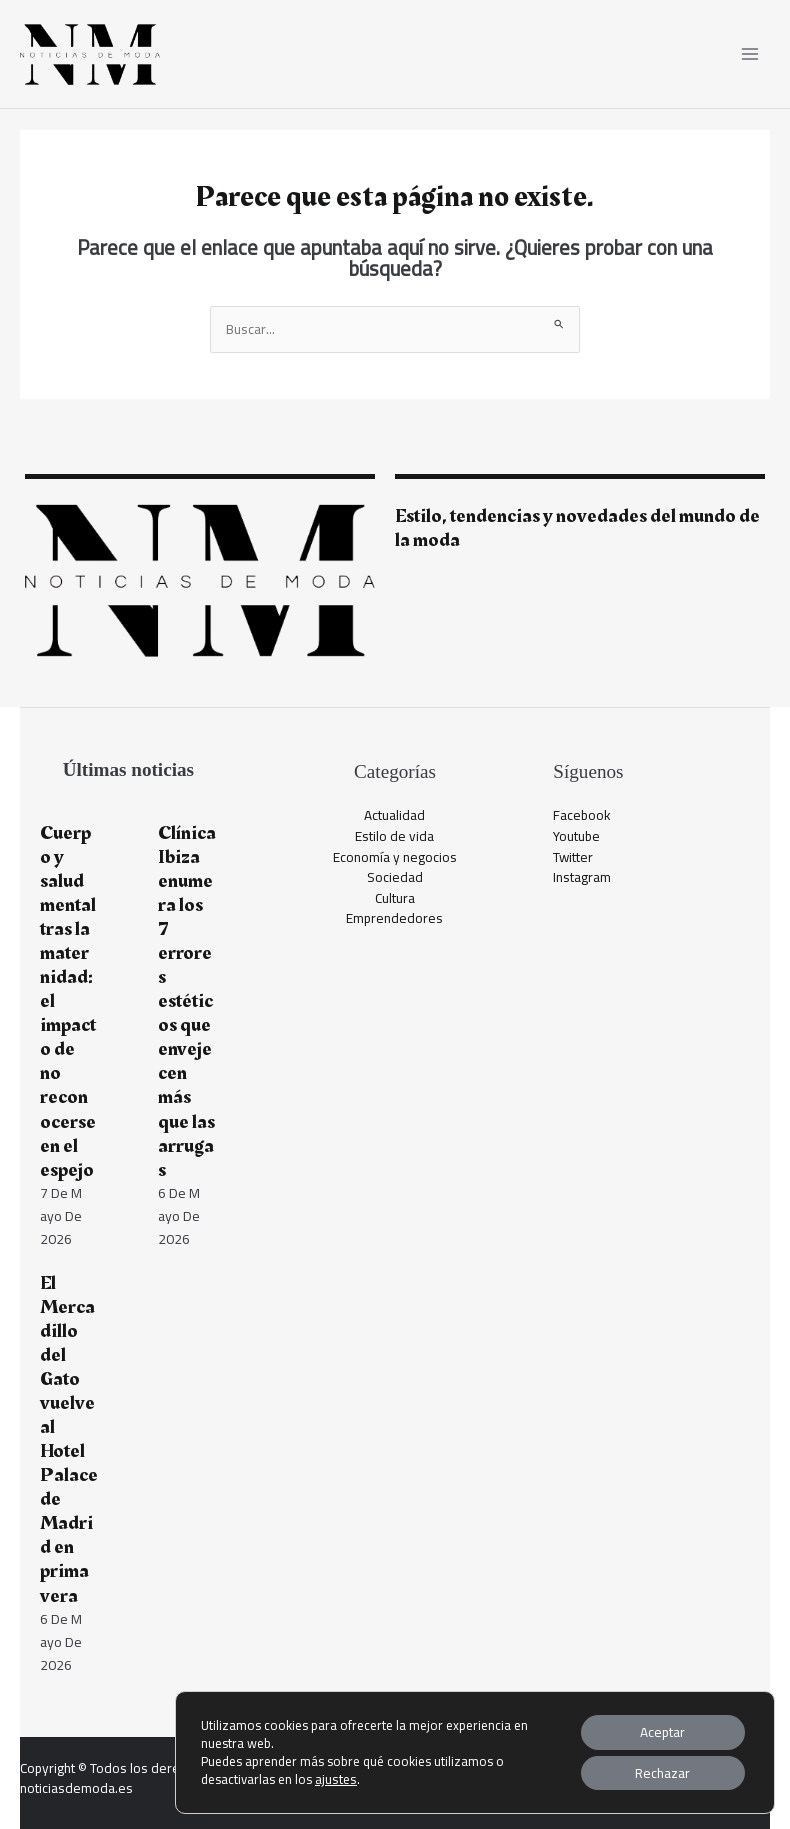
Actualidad (394, 815)
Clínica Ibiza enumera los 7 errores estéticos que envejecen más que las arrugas (187, 1001)
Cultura (395, 898)
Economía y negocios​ (395, 857)
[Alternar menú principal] (750, 54)
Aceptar (660, 1730)
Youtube (576, 836)
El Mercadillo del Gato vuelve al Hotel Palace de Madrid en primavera (69, 1439)
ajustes (335, 1778)
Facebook (582, 815)
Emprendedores (394, 918)
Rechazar (660, 1772)
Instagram (582, 877)
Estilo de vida (394, 836)
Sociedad (395, 877)
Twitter (573, 857)
